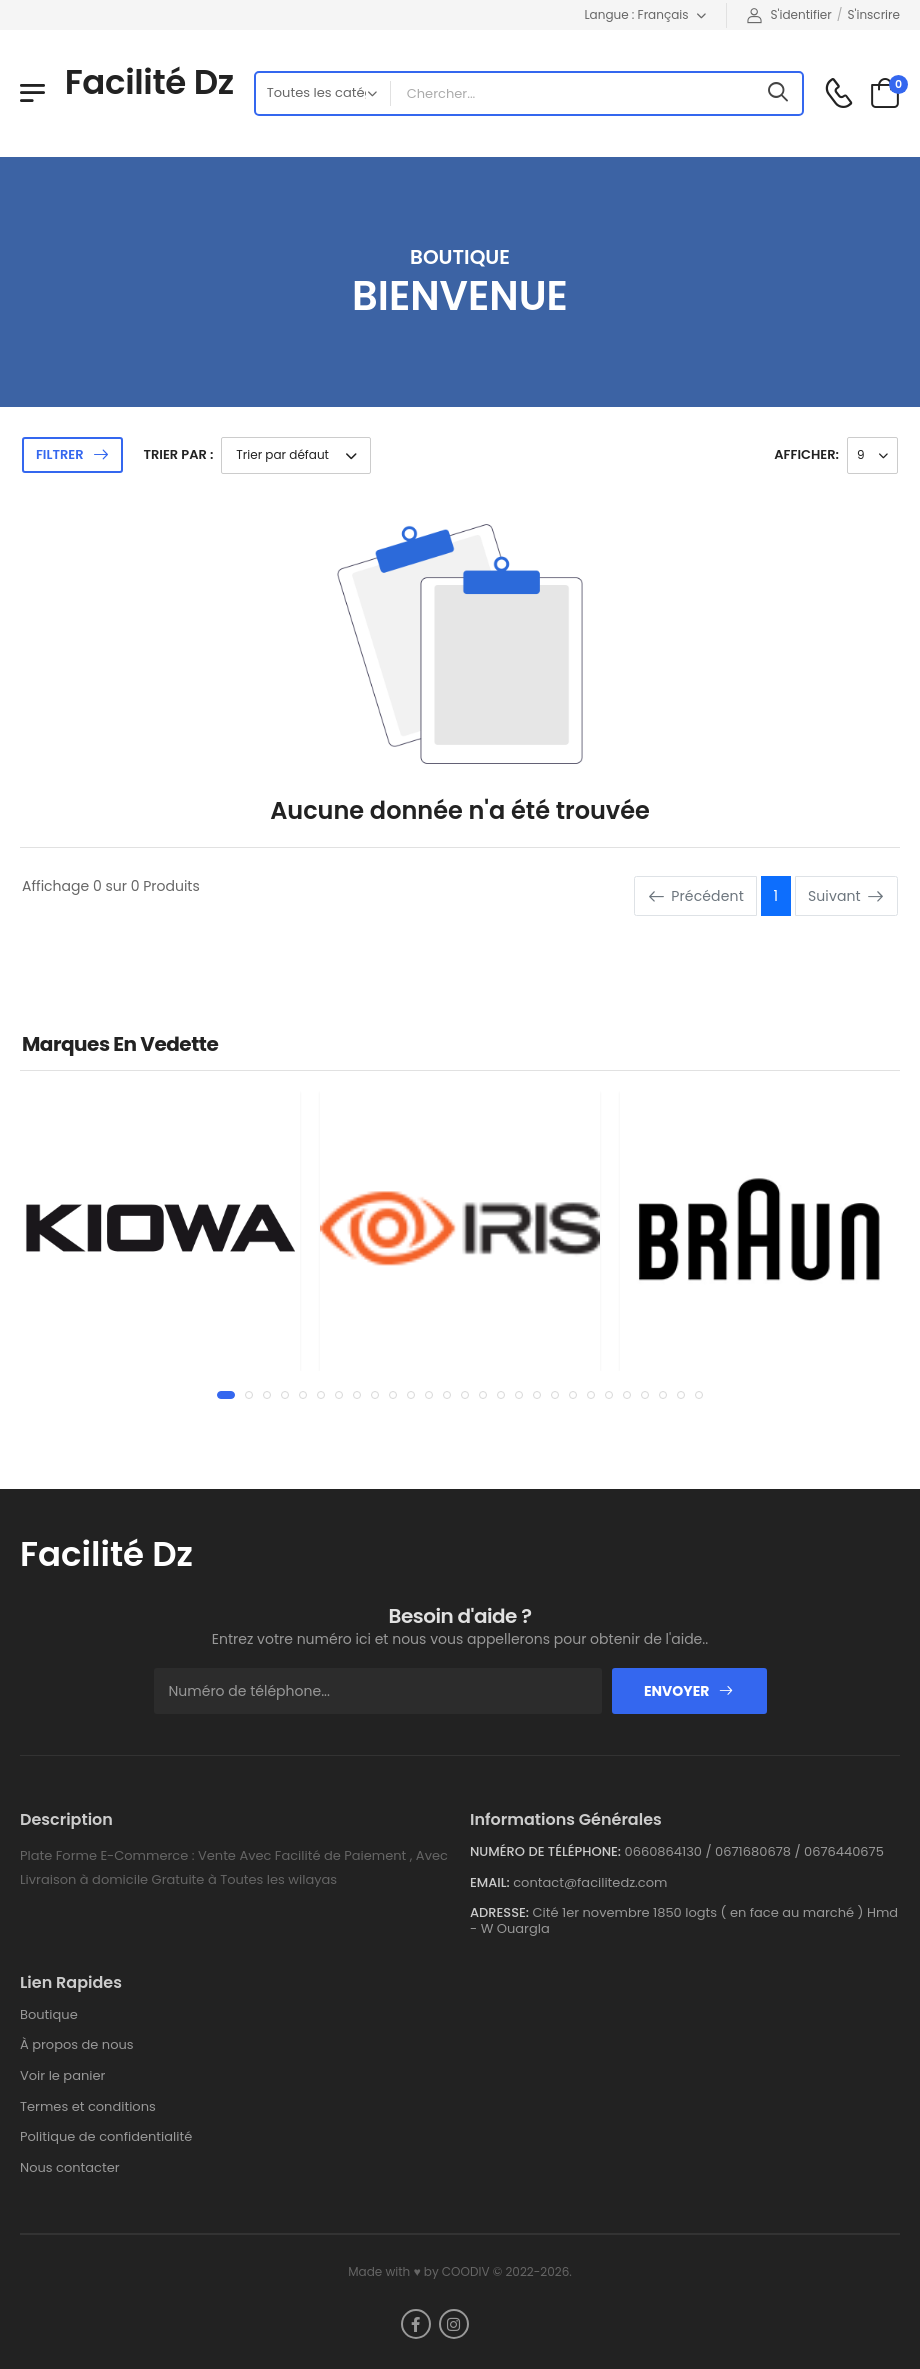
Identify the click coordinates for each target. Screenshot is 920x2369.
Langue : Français (636, 14)
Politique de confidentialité (106, 2136)
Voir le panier (62, 2075)
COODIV (466, 2271)
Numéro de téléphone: (545, 1852)
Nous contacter (70, 2167)
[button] (226, 1395)
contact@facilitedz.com (590, 1882)
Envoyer (689, 1691)
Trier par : (178, 454)
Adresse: (499, 1913)
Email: (490, 1883)
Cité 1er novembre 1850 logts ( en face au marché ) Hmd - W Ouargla (684, 1920)
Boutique (49, 2014)
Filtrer (60, 454)
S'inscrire (874, 14)
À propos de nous (77, 2044)
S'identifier (789, 14)
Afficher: (806, 454)
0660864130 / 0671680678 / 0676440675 (754, 1851)
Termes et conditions (88, 2106)
